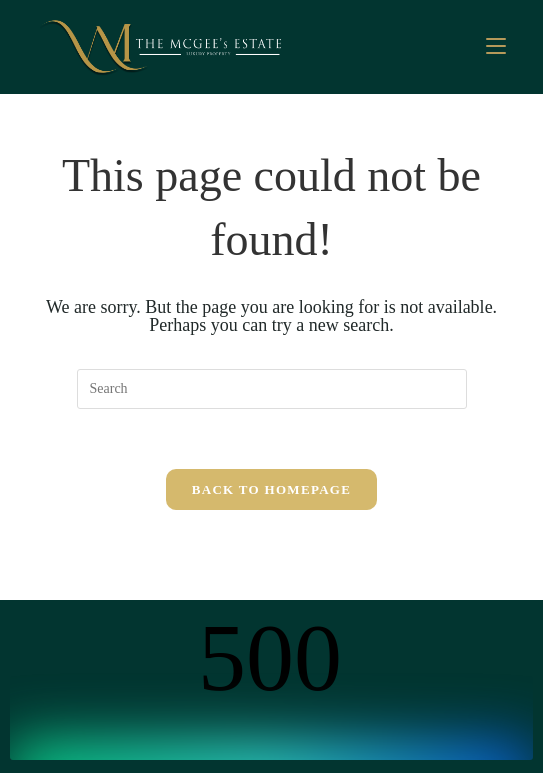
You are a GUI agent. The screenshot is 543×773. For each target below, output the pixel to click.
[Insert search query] (272, 389)
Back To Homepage (271, 489)
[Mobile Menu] (496, 46)
